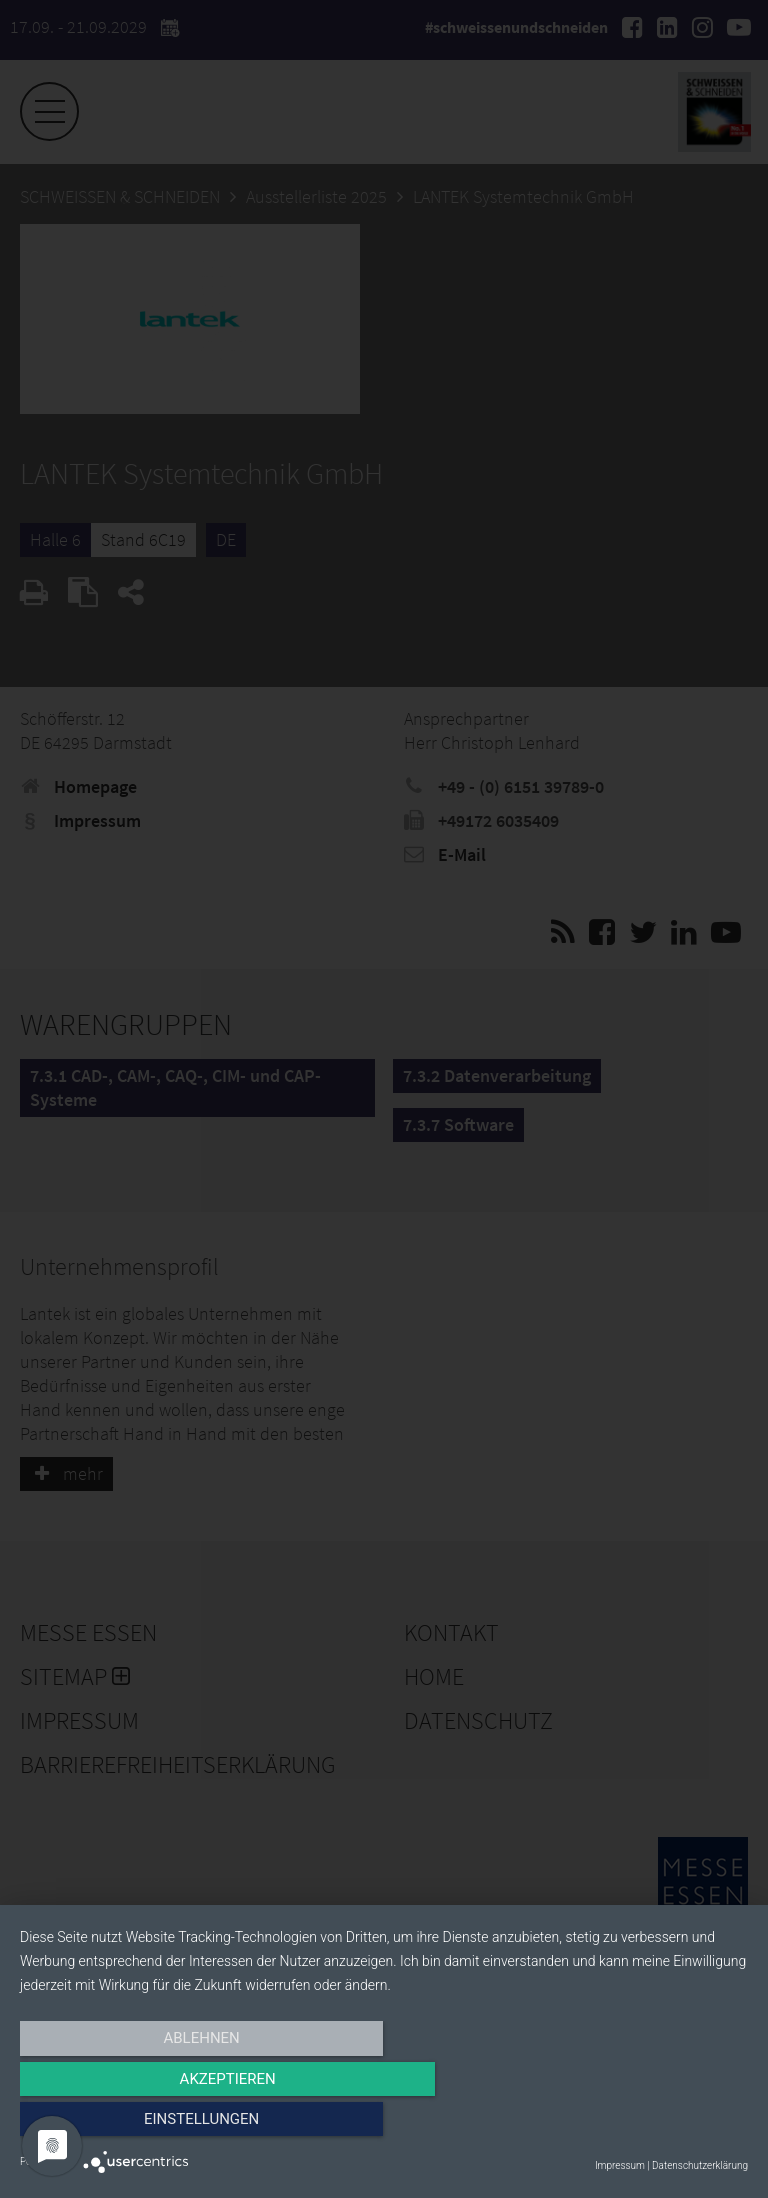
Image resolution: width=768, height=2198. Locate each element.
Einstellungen (638, 2125)
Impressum (620, 2165)
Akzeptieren (384, 2125)
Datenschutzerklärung (700, 2165)
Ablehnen (129, 2125)
